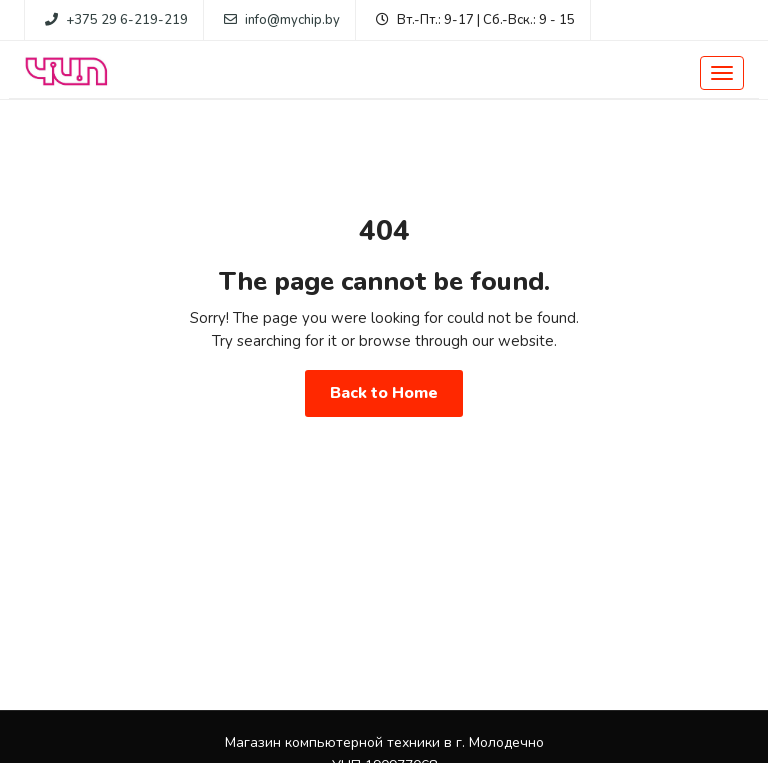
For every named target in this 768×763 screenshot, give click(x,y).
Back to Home (384, 393)
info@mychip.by (292, 20)
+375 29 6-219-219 (127, 20)
